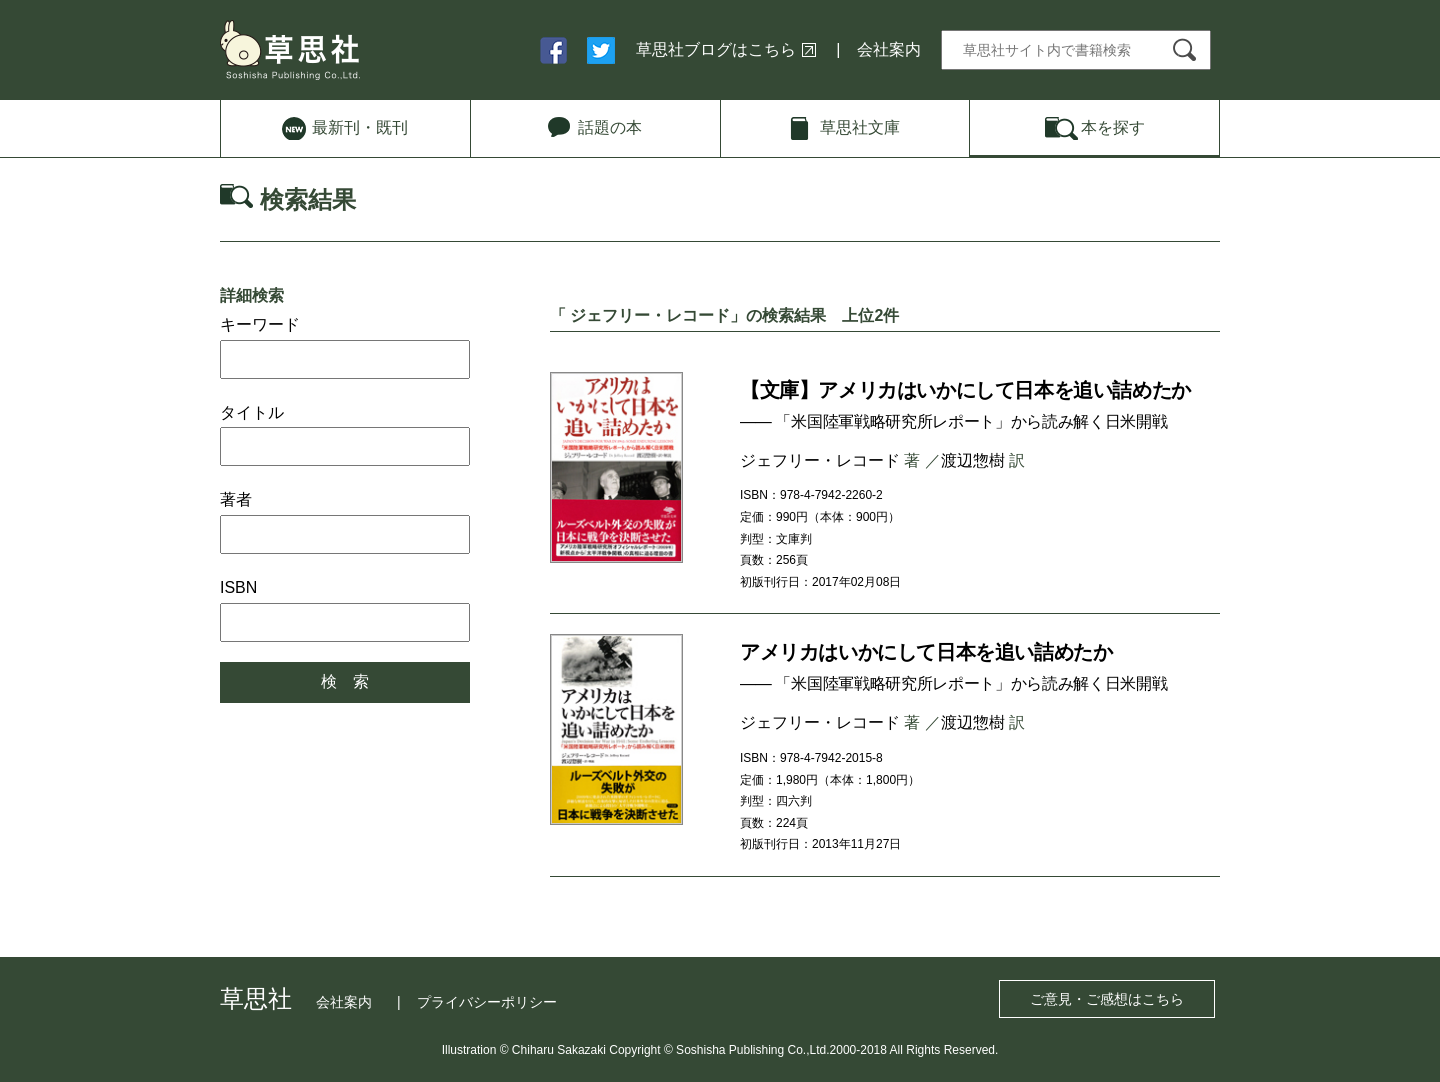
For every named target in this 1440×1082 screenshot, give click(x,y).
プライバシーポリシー (487, 1002)
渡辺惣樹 (973, 460)
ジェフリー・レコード (820, 460)
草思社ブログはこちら (716, 49)
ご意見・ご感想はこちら (1107, 999)
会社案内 (889, 49)
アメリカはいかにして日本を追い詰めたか (926, 652)
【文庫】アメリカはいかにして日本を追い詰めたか (965, 390)
